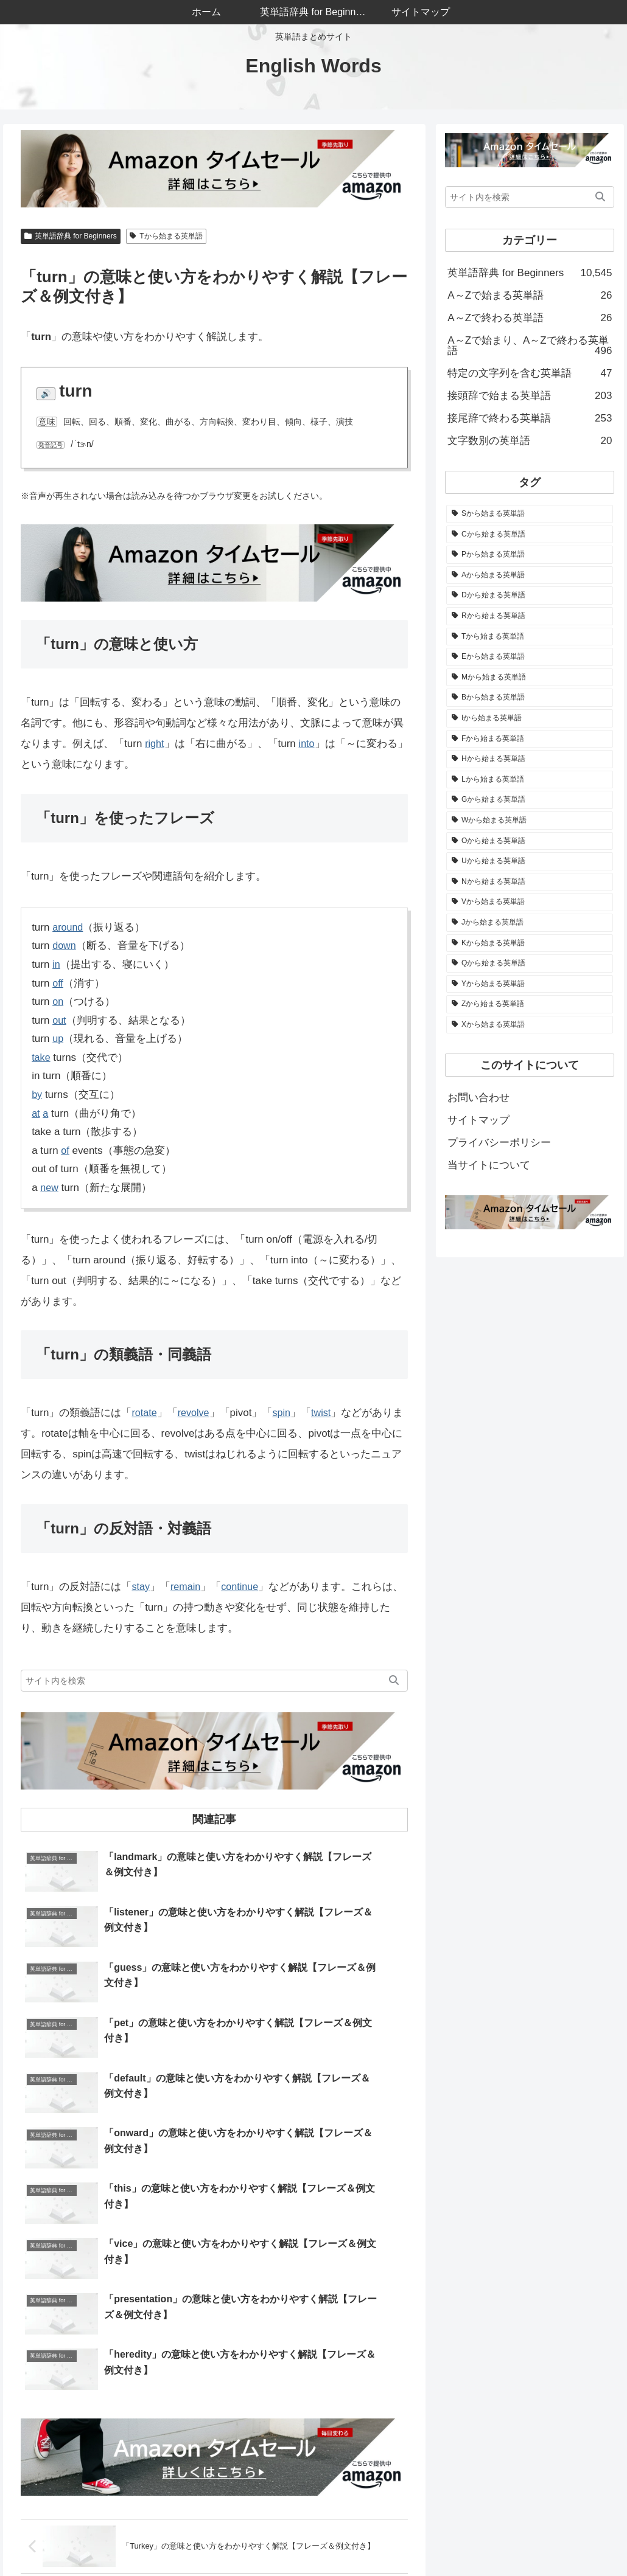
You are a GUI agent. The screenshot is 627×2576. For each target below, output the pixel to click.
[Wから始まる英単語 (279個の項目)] (529, 820)
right (155, 743)
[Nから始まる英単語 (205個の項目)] (529, 882)
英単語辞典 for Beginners (70, 236)
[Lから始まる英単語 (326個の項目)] (529, 780)
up (58, 1038)
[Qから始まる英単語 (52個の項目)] (529, 963)
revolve (195, 1412)
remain (187, 1586)
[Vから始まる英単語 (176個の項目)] (529, 902)
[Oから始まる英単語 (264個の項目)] (529, 841)
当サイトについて (488, 1165)
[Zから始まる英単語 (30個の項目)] (529, 1004)
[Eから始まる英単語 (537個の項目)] (529, 657)
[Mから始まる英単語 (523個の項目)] (529, 677)
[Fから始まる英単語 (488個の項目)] (529, 739)
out (59, 1020)
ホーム (291, 2538)
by (37, 1094)
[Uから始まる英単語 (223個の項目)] (529, 861)
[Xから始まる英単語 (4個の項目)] (529, 1025)
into (307, 743)
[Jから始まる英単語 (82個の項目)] (529, 923)
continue (243, 1586)
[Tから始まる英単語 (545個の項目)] (529, 637)
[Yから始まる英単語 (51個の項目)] (529, 984)
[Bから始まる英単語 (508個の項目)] (529, 698)
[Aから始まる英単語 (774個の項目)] (529, 575)
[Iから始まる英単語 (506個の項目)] (529, 718)
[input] (214, 1681)
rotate (144, 1412)
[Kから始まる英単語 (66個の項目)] (529, 943)
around (68, 927)
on (58, 1001)
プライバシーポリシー (499, 1142)
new (49, 1187)
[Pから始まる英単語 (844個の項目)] (529, 555)
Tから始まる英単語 (166, 236)
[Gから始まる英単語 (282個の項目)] (529, 800)
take (41, 1057)
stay (140, 1586)
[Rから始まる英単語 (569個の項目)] (529, 616)
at (36, 1113)
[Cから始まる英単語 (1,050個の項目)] (529, 535)
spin (285, 1412)
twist (325, 1412)
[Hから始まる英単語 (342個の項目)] (529, 759)
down (64, 945)
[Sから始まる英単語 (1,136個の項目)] (529, 514)
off (58, 983)
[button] (394, 1681)
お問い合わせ (478, 1097)
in (56, 964)
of (65, 1150)
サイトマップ (478, 1120)
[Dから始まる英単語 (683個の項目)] (529, 595)
